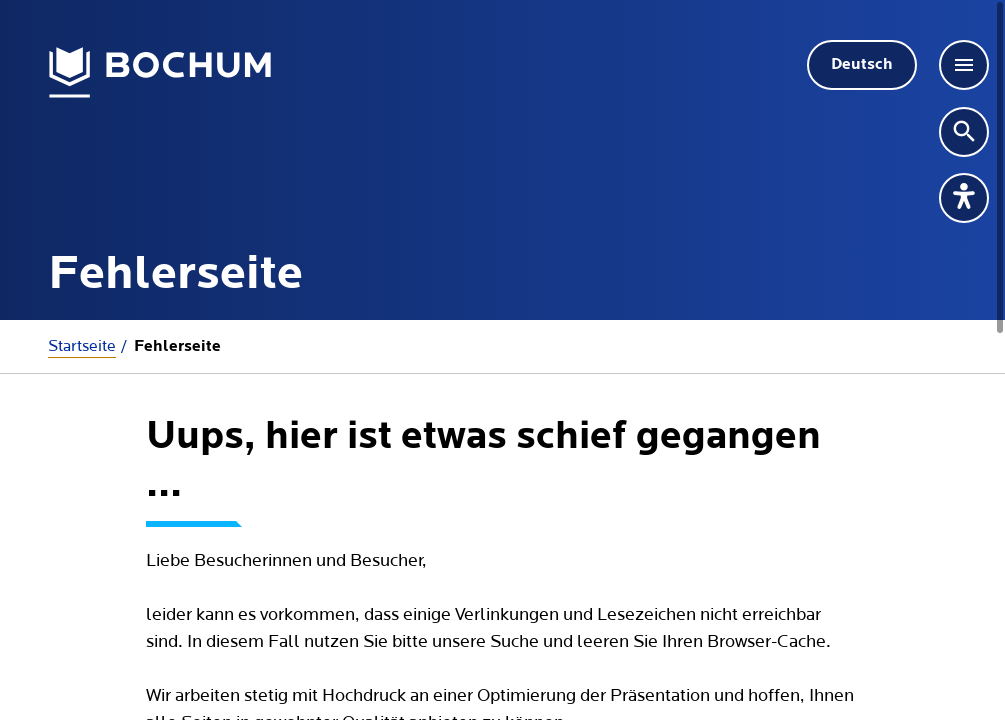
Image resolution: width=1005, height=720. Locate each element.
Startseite (82, 346)
